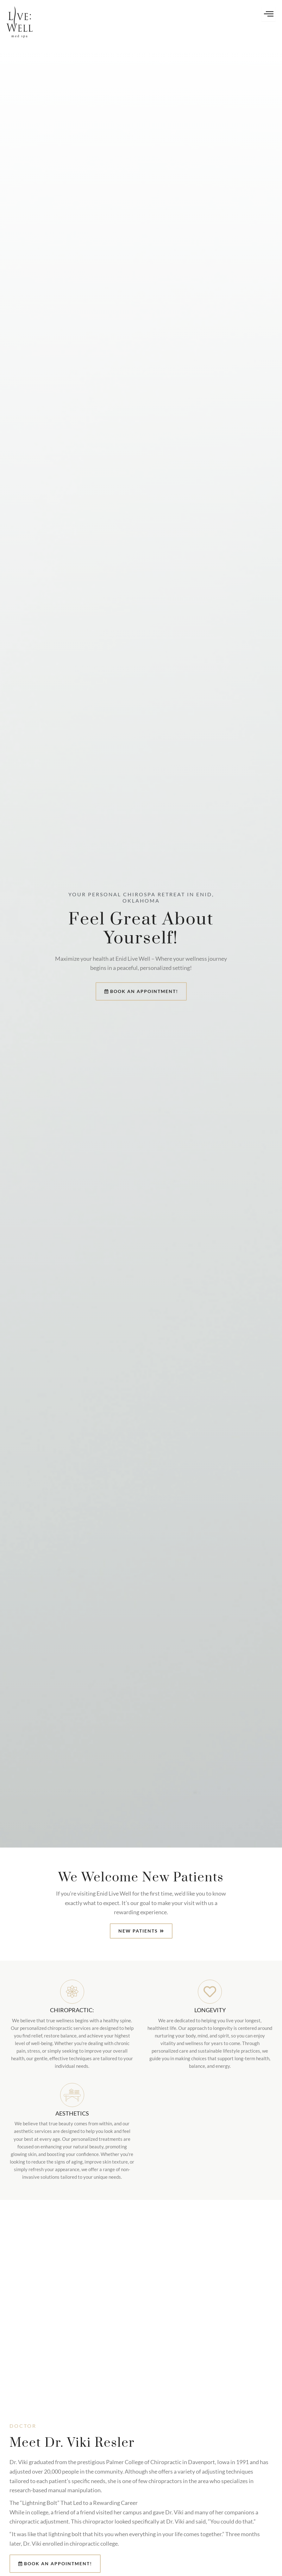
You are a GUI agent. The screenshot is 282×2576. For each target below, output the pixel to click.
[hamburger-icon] (268, 13)
